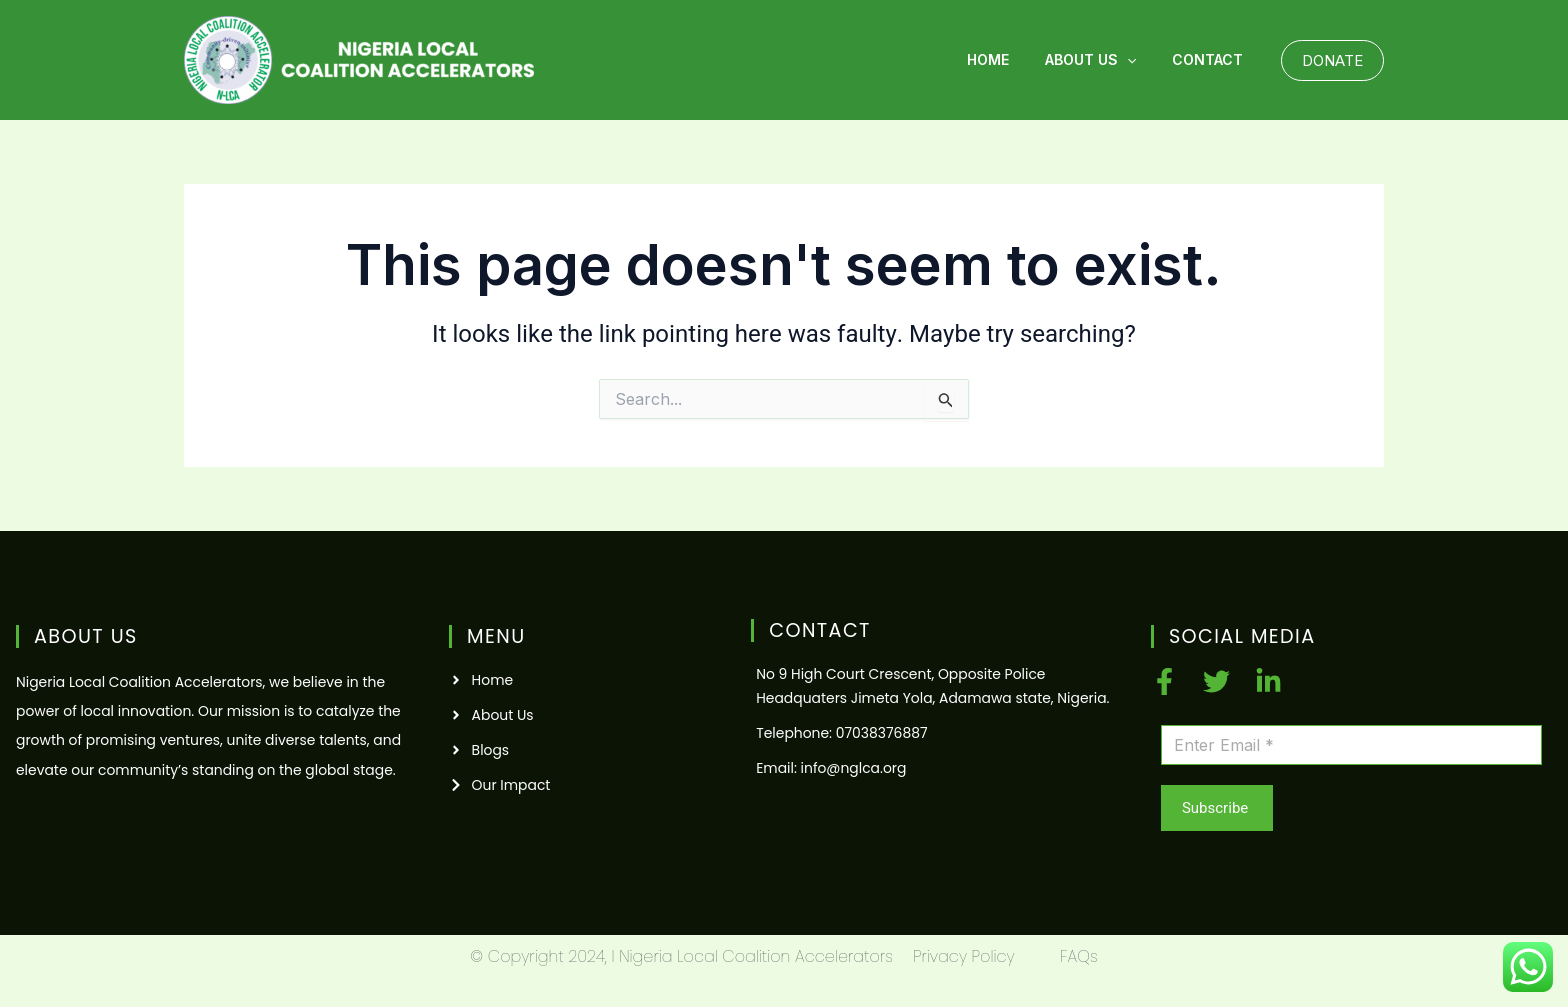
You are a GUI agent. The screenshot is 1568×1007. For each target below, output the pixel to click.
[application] (1139, 60)
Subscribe (1215, 808)
